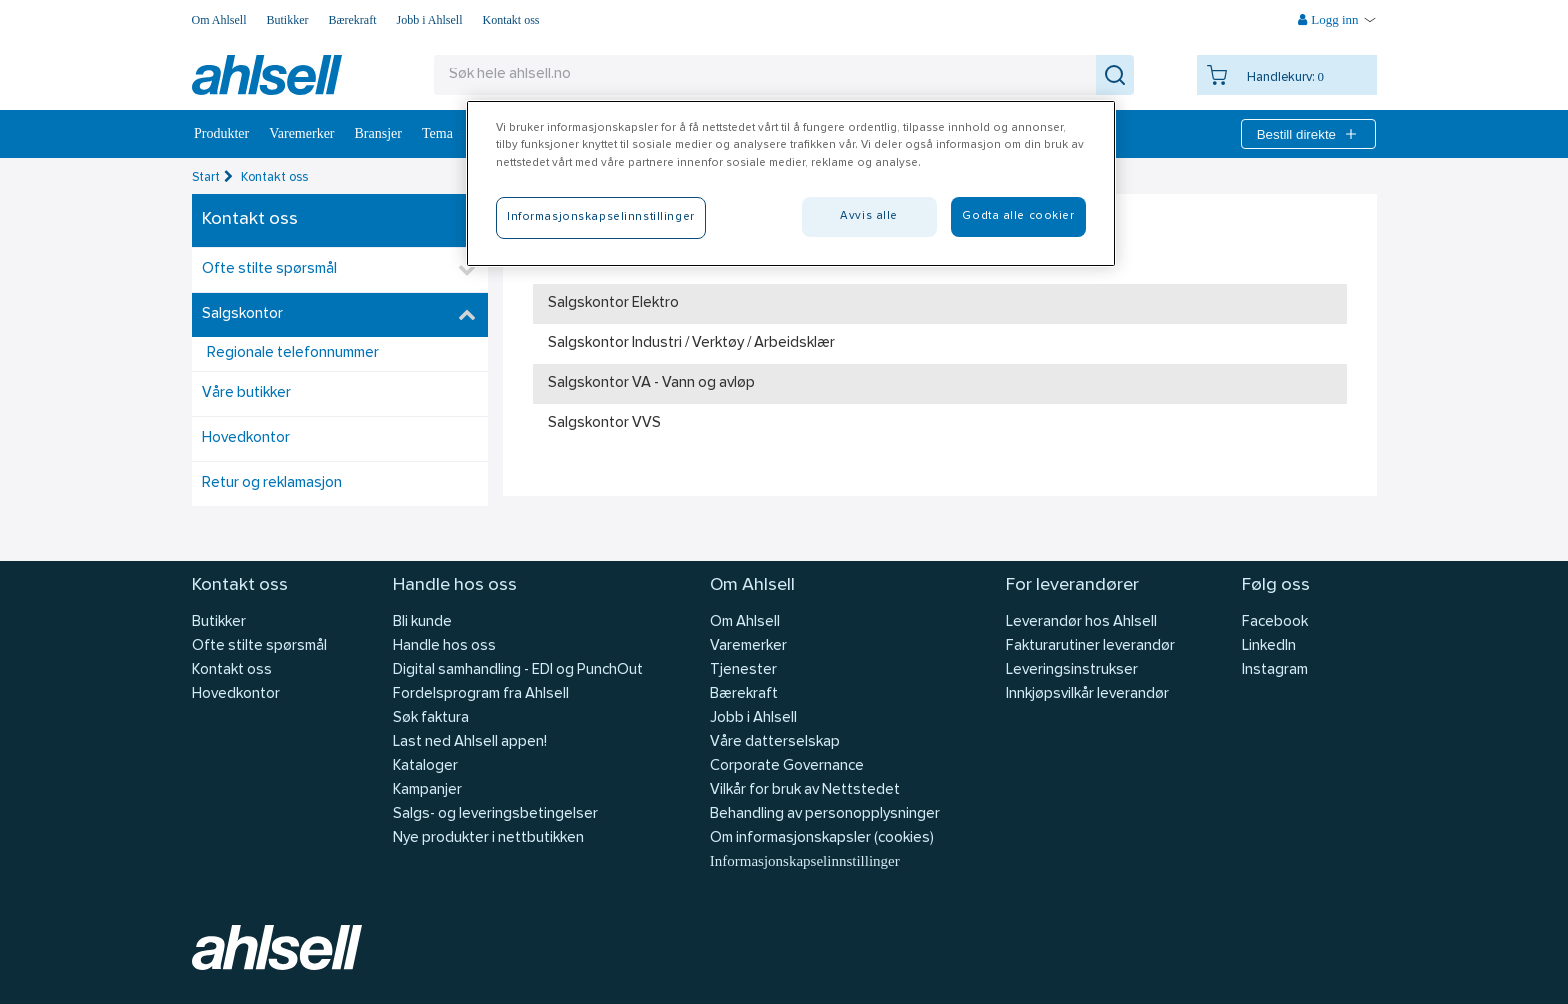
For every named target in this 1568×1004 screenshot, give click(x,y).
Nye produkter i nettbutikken (488, 838)
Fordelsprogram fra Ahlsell (481, 694)
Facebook (1275, 622)
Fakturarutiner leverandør (1090, 646)
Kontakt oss (511, 20)
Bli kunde (422, 622)
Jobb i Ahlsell (430, 20)
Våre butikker (246, 393)
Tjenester (743, 670)
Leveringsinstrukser (1072, 670)
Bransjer (378, 133)
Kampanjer (427, 790)
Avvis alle (869, 216)
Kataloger (425, 766)
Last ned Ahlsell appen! (470, 742)
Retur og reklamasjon (272, 483)
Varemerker (301, 133)
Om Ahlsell (219, 20)
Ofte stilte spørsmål (269, 269)
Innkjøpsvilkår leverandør (1087, 694)
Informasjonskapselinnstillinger (805, 861)
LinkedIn (1269, 646)
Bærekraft (353, 20)
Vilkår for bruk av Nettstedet (805, 790)
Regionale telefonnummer (293, 353)
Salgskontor (242, 314)
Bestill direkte (1308, 134)
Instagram (1275, 670)
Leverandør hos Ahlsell (1081, 622)
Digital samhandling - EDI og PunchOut (518, 670)
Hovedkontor (246, 438)
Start (206, 177)
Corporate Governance (787, 766)
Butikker (288, 20)
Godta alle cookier (1018, 216)
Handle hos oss (444, 646)
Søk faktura (431, 718)
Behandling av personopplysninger (825, 814)
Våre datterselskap (775, 742)
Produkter (221, 133)
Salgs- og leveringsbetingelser (495, 814)
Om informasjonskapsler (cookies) (822, 838)
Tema (437, 133)
